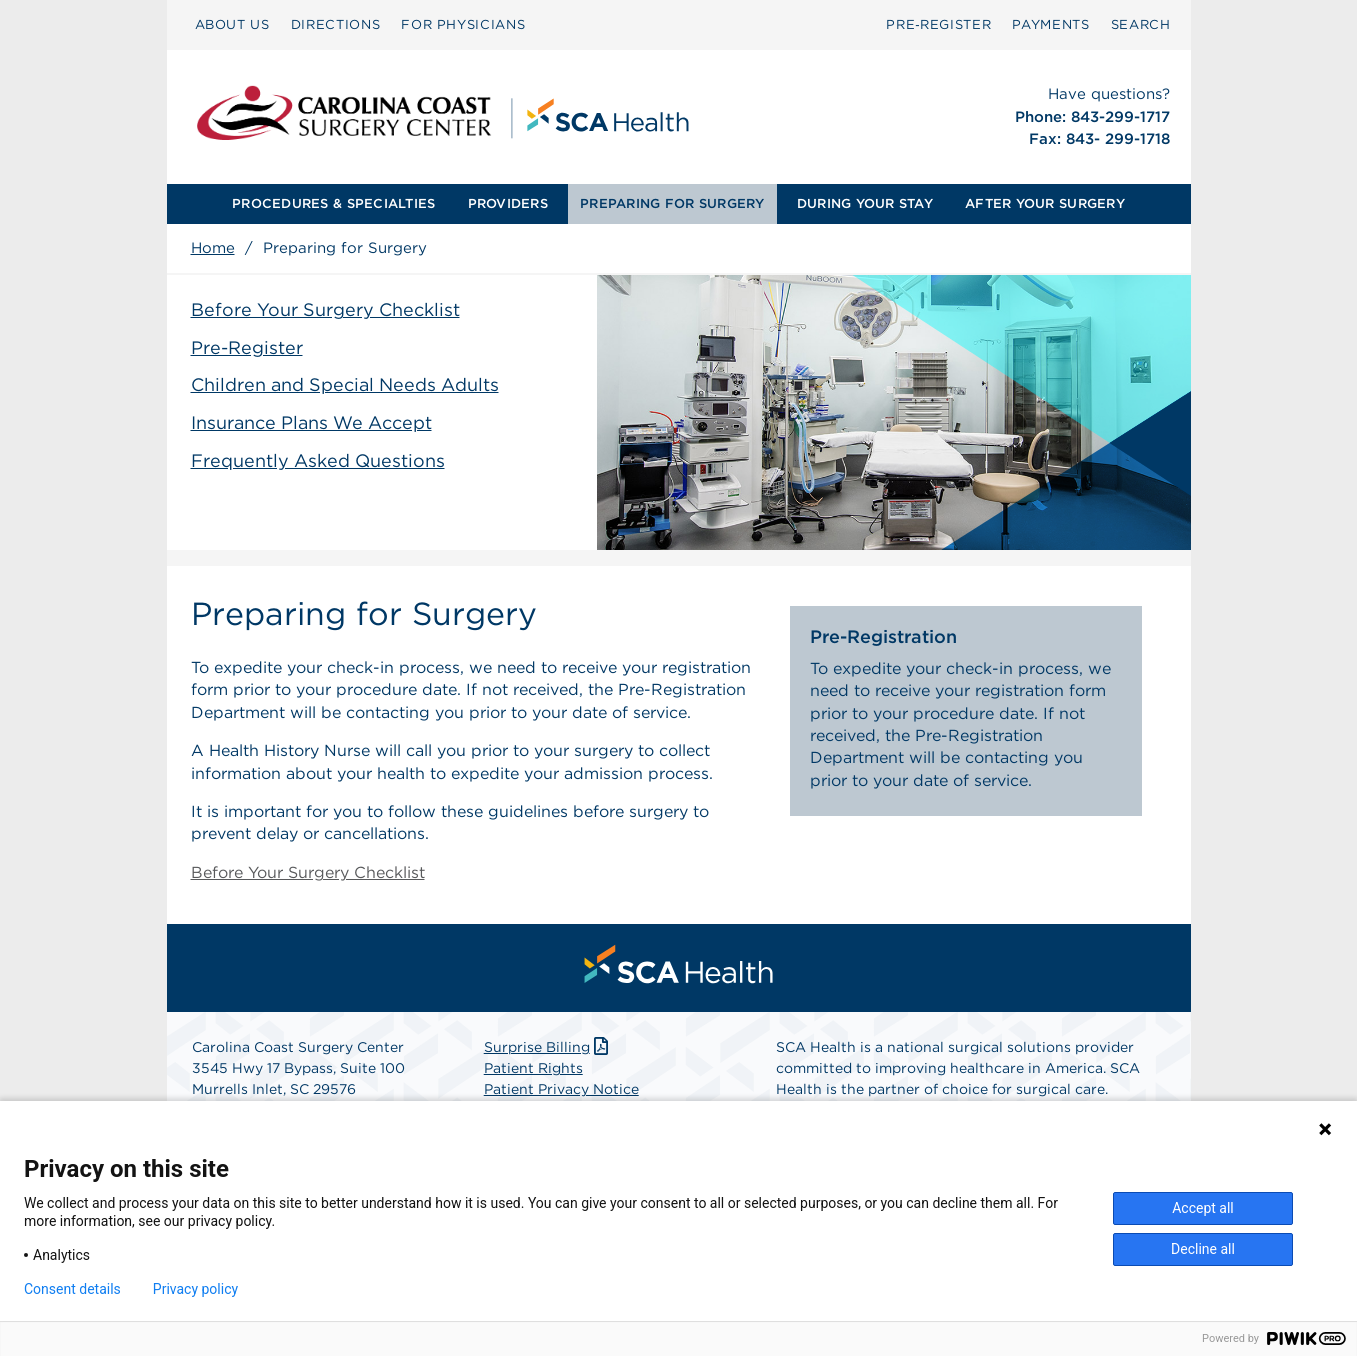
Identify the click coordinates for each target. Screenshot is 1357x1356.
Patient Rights (533, 1068)
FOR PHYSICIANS (463, 24)
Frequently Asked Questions (318, 460)
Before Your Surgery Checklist (325, 309)
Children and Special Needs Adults (345, 384)
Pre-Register (247, 347)
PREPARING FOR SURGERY (672, 203)
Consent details (72, 1289)
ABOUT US (232, 24)
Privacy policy (195, 1289)
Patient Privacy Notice (561, 1089)
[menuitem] (232, 25)
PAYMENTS (1050, 24)
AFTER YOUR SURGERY (1045, 203)
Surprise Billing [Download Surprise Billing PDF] (548, 1047)
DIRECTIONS (336, 24)
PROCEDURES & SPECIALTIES (333, 203)
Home (213, 248)
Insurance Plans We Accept (311, 422)
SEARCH (1141, 24)
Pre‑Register (938, 24)
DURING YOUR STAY (865, 203)
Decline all (1203, 1249)
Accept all (1203, 1208)
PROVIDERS (508, 203)
